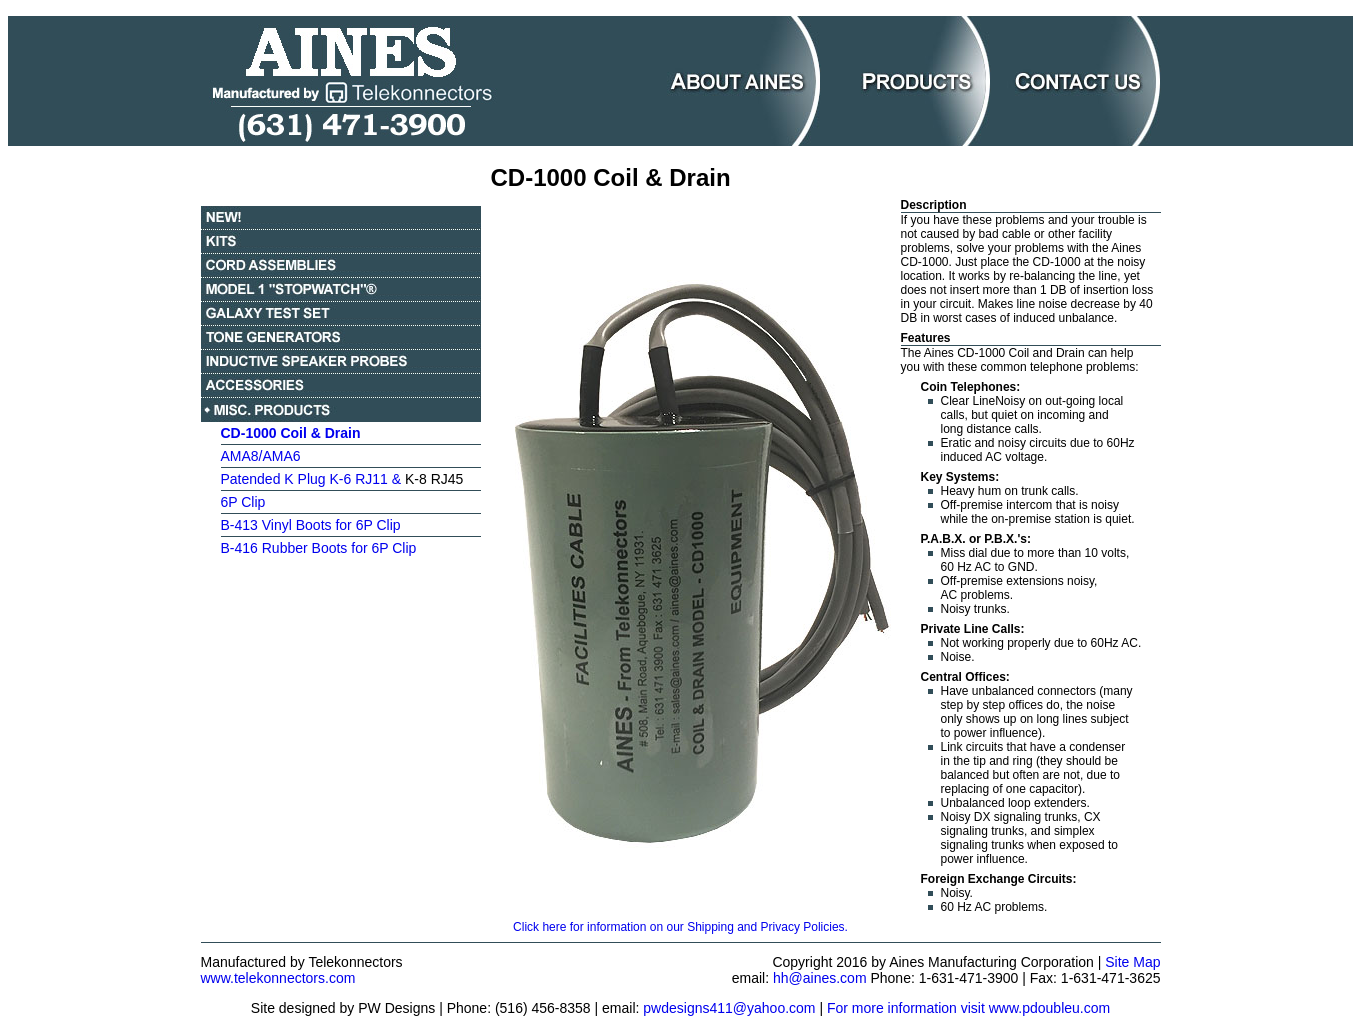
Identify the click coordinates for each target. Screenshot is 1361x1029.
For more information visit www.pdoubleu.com (968, 1008)
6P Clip (243, 502)
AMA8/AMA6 (261, 456)
